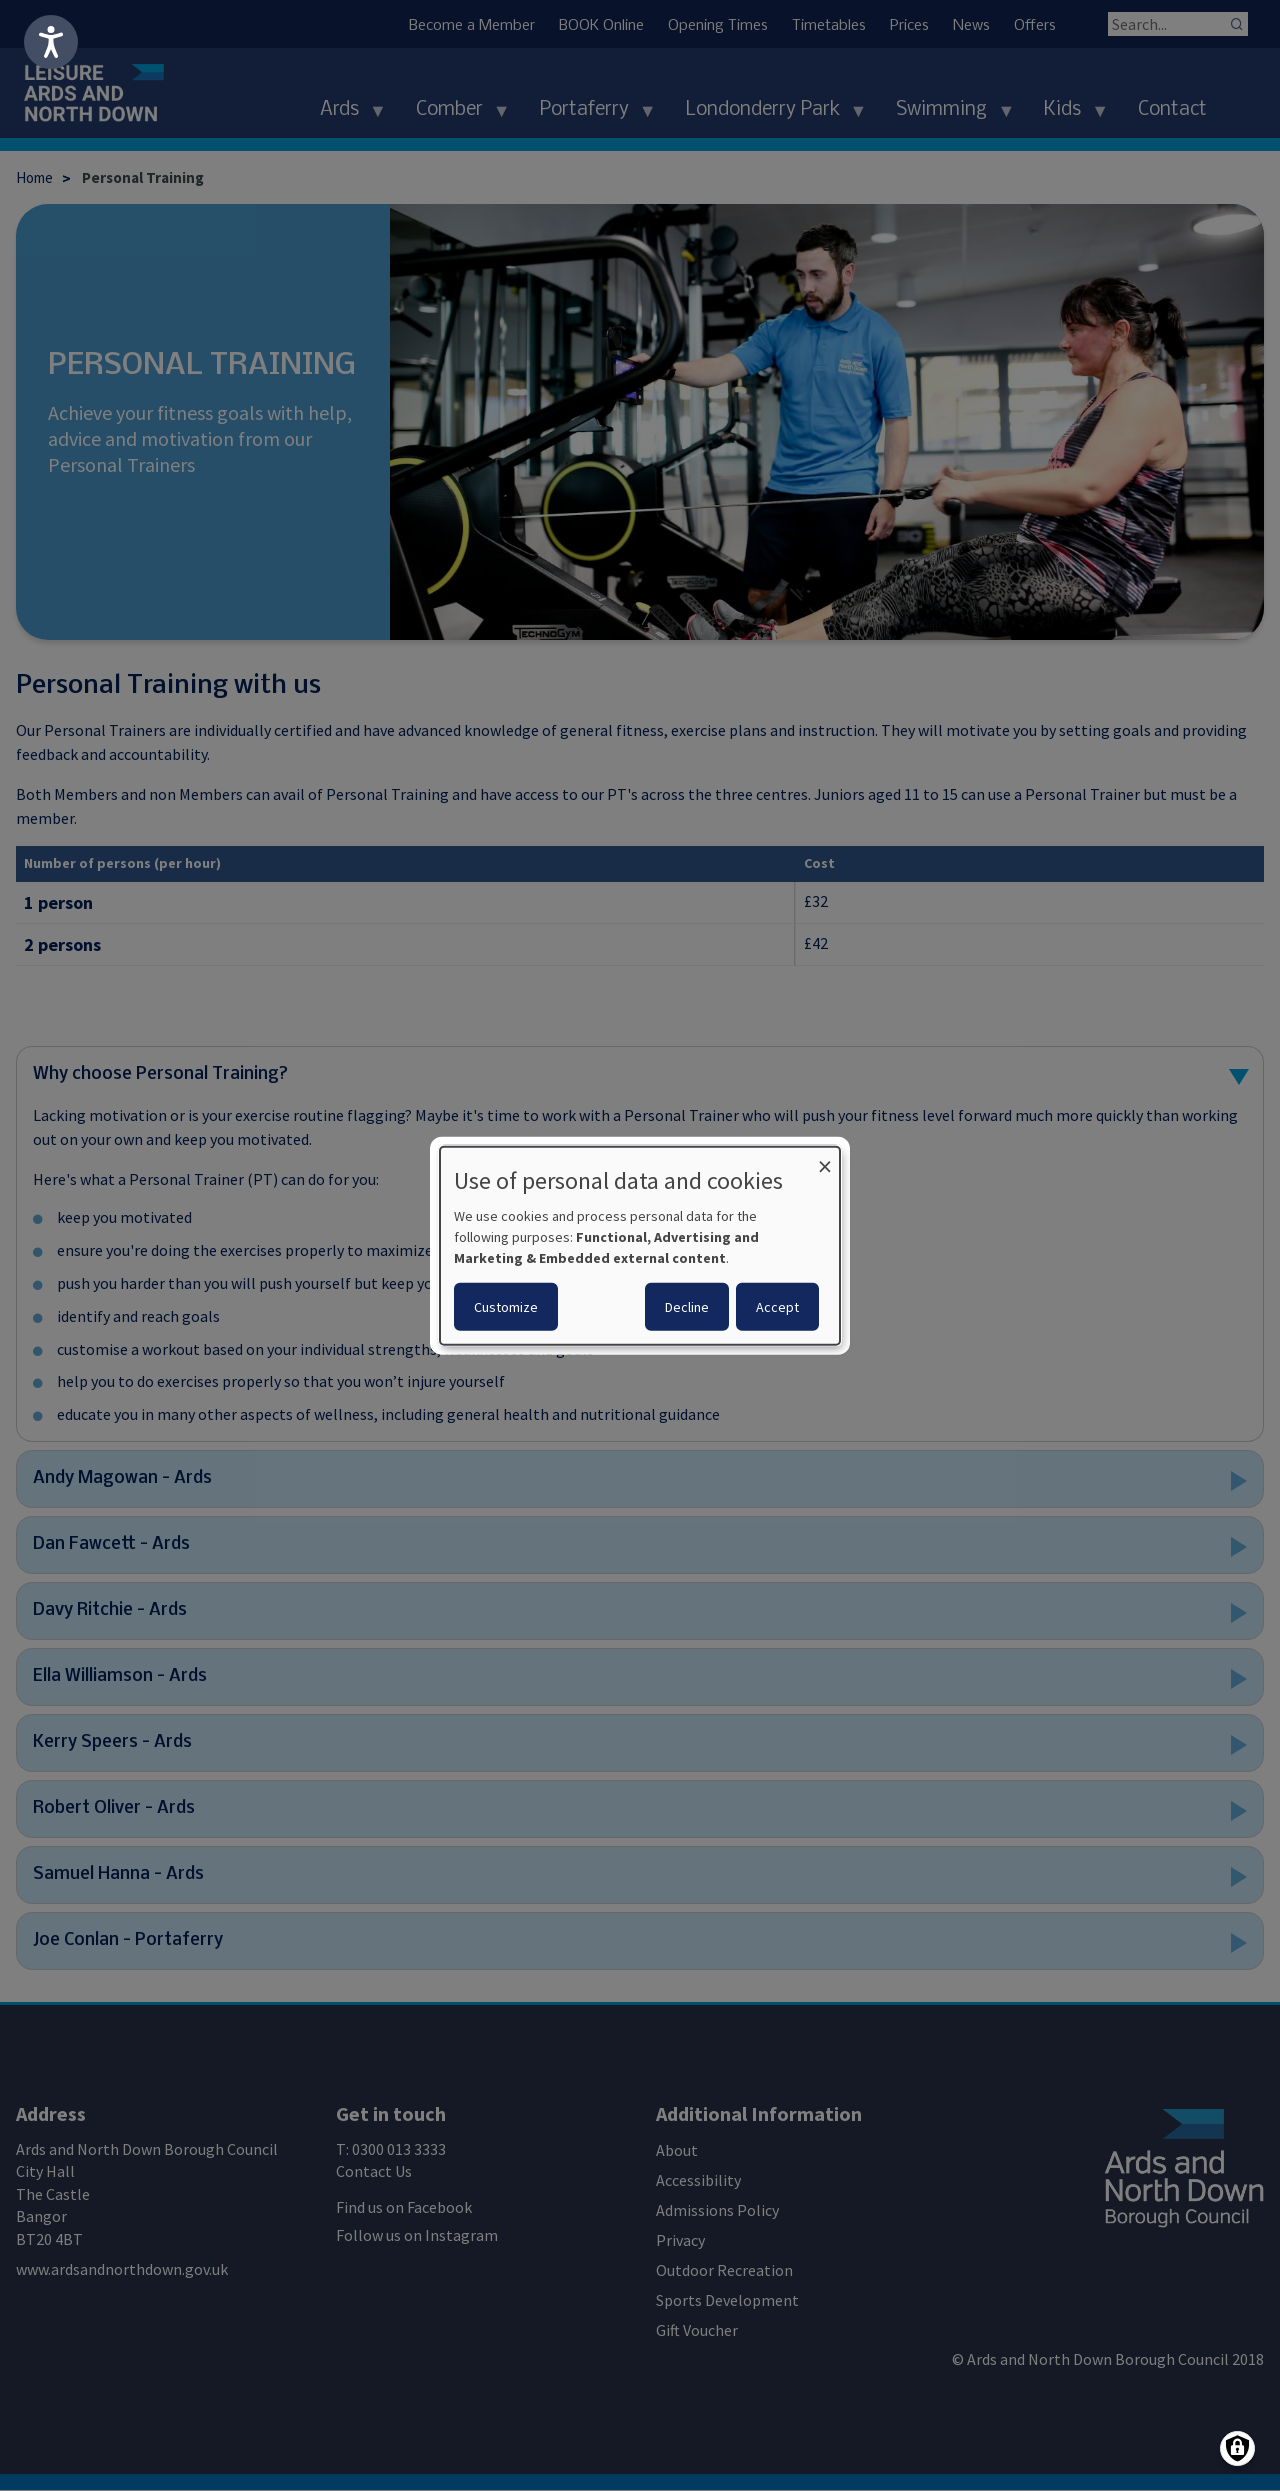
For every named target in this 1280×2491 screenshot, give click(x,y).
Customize (506, 1307)
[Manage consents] (1237, 2448)
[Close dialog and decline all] (825, 1158)
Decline (687, 1307)
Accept (777, 1307)
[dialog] (640, 1245)
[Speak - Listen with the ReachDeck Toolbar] (51, 42)
